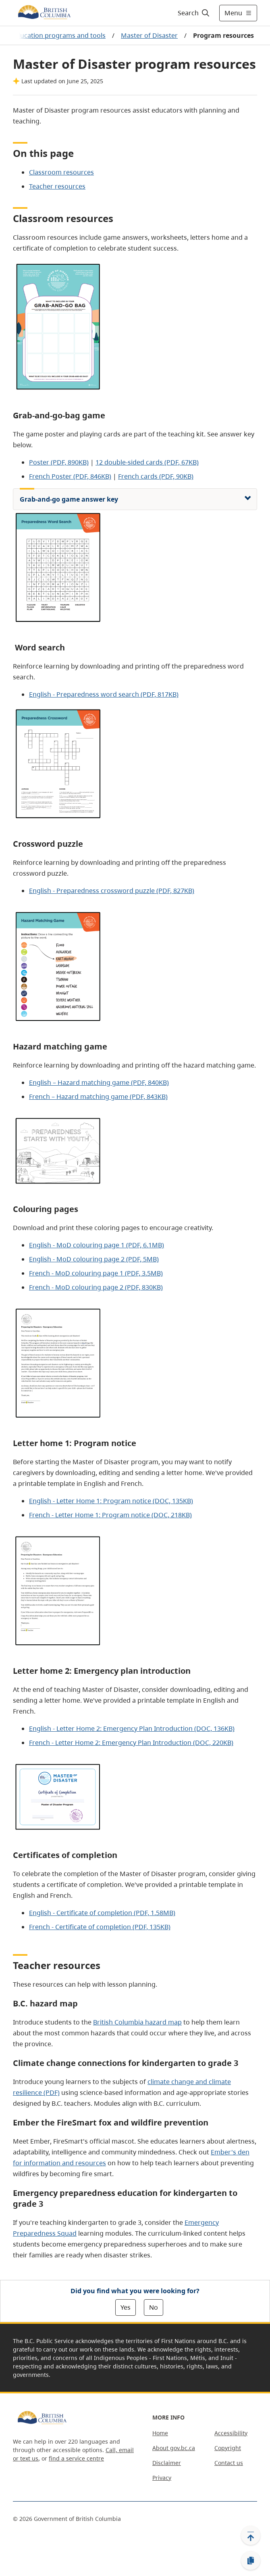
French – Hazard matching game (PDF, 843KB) (98, 1096)
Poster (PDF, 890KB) (59, 462)
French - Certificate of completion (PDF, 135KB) (99, 1926)
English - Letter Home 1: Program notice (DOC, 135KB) (111, 1500)
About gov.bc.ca (173, 2448)
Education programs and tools (59, 35)
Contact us (228, 2463)
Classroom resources (61, 172)
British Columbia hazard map (137, 2022)
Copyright (227, 2448)
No (153, 2307)
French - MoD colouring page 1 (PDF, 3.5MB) (96, 1273)
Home (160, 2433)
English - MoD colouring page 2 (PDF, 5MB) (94, 1259)
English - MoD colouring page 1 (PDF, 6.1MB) (96, 1245)
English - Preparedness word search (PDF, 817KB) (104, 694)
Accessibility (230, 2433)
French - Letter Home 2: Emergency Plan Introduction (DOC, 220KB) (131, 1742)
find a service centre (76, 2458)
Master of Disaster (149, 35)
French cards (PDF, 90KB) (155, 476)
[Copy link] (250, 2560)
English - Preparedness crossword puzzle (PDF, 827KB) (111, 890)
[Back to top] (250, 2535)
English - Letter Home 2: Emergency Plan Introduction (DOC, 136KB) (132, 1728)
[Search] (192, 13)
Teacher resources (57, 186)
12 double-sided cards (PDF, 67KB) (147, 462)
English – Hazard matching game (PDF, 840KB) (99, 1082)
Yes (125, 2307)
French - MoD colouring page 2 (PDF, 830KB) (96, 1287)
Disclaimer (166, 2463)
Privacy (161, 2477)
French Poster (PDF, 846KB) (70, 476)
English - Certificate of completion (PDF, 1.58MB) (102, 1912)
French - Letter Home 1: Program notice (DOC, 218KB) (110, 1514)
